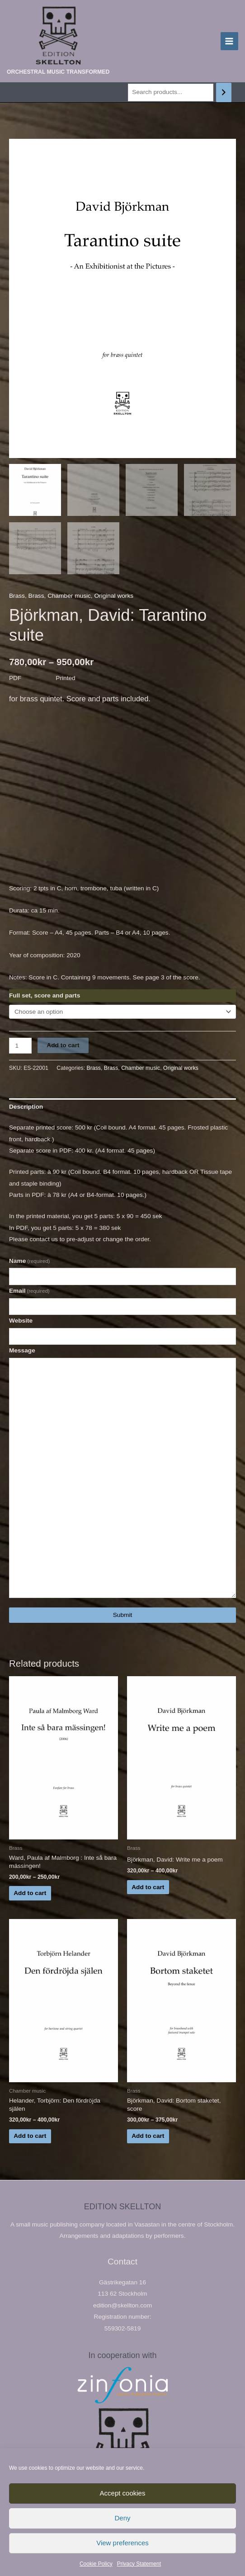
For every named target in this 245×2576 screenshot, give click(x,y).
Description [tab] (26, 1108)
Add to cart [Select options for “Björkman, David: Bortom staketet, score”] (148, 2137)
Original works (113, 597)
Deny (122, 2518)
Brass (17, 597)
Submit (122, 1616)
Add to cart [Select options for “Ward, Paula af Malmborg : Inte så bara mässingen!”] (30, 1894)
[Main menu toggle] (229, 41)
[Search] (223, 92)
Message (22, 1351)
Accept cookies (123, 2493)
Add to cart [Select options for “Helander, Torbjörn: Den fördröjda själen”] (30, 2137)
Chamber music (69, 597)
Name (29, 1261)
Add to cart (63, 1046)
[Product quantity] (20, 1047)
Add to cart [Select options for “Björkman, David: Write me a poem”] (148, 1888)
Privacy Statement (139, 2564)
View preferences (122, 2543)
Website (21, 1322)
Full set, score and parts (44, 996)
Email (29, 1292)
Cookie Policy (96, 2564)
